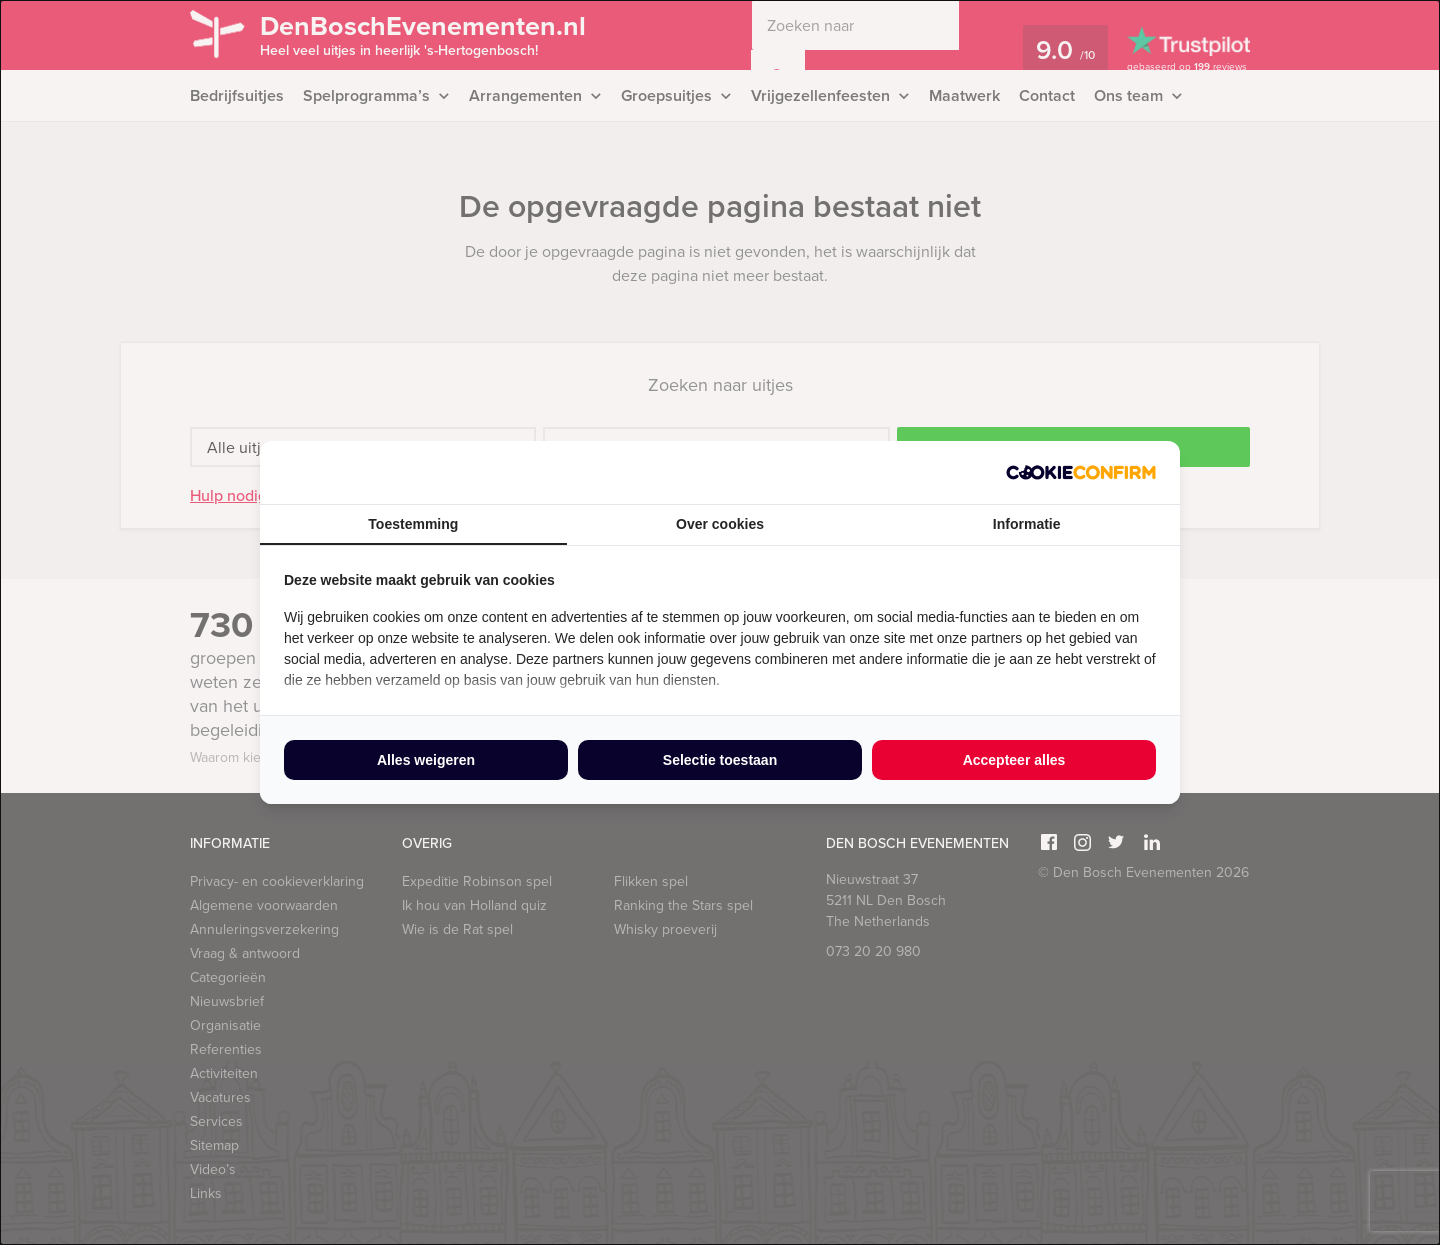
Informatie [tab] (1027, 524)
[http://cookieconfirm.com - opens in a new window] (1081, 472)
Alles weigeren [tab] (426, 760)
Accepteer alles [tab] (1014, 760)
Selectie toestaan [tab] (720, 760)
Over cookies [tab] (720, 524)
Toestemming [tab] (413, 524)
